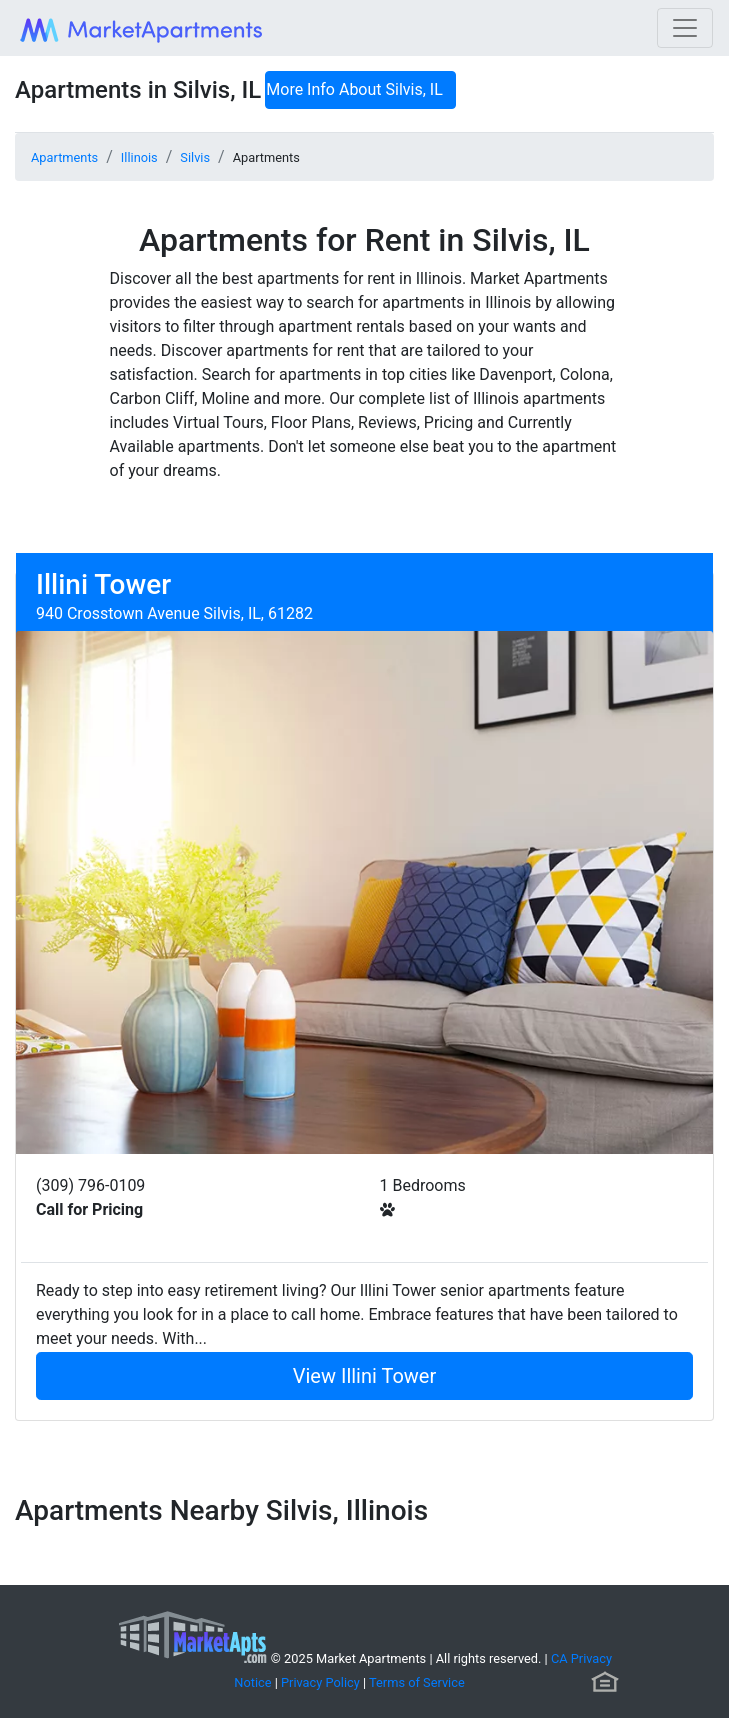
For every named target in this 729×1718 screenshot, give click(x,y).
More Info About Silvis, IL (354, 89)
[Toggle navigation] (685, 28)
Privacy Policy (320, 1682)
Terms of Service (417, 1682)
